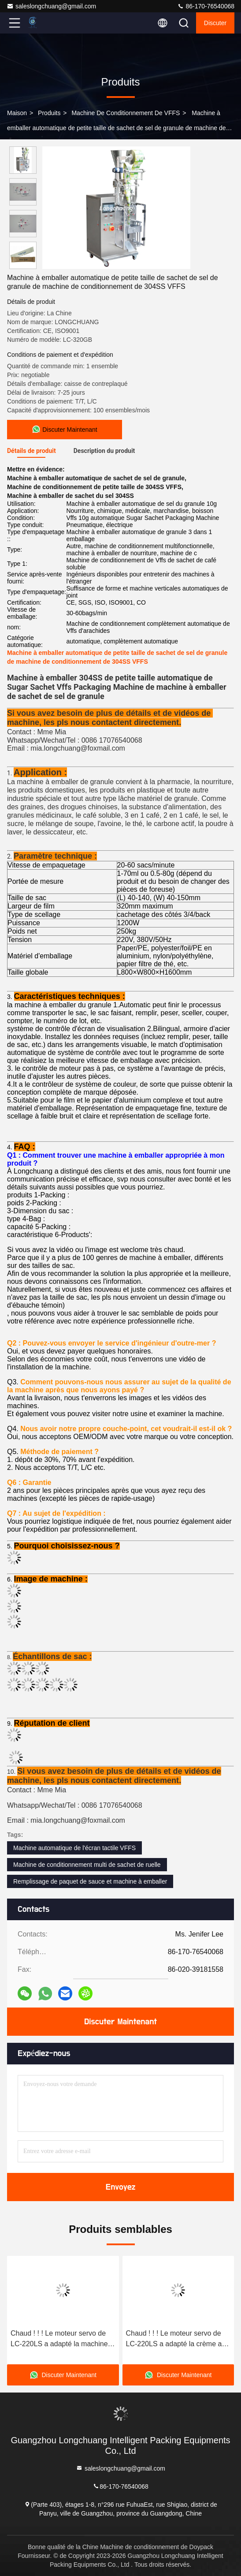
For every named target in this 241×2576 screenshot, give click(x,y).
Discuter (215, 22)
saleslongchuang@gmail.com (51, 6)
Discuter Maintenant (120, 2021)
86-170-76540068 (205, 6)
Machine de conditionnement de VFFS (125, 112)
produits (49, 112)
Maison (17, 112)
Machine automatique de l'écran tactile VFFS (74, 1847)
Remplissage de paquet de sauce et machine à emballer (90, 1881)
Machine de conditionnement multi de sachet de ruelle (87, 1864)
